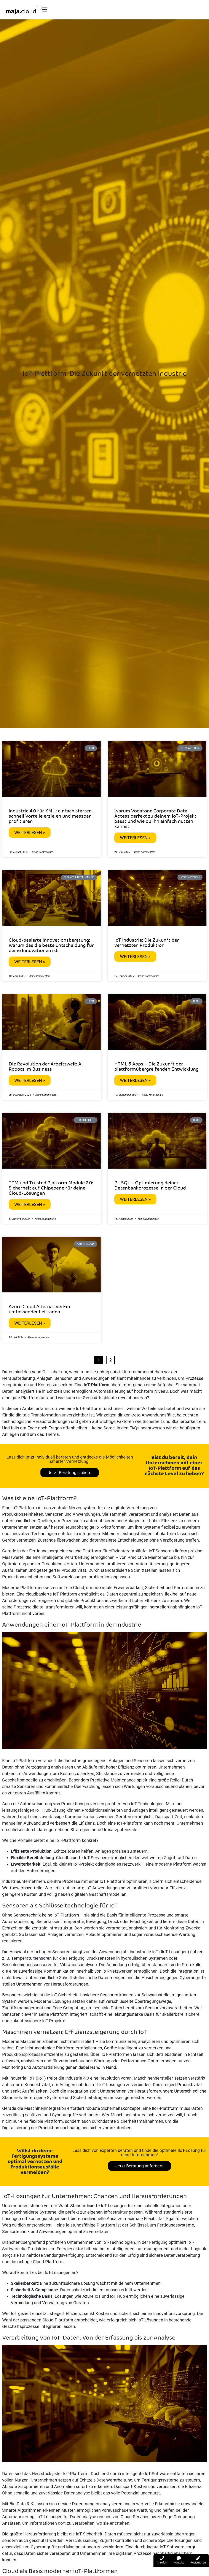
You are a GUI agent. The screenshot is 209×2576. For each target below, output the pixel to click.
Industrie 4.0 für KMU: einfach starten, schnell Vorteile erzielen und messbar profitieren (50, 816)
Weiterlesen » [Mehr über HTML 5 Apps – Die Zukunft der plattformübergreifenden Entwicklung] (135, 1080)
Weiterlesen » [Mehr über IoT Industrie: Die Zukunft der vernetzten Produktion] (135, 956)
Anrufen (162, 2560)
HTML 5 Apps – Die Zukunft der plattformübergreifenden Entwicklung (156, 1066)
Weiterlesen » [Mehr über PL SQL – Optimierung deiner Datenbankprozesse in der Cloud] (135, 1199)
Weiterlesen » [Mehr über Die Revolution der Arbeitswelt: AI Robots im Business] (29, 1080)
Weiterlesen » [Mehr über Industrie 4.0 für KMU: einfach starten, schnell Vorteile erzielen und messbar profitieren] (29, 832)
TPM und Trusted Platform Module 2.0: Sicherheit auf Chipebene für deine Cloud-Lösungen (51, 1188)
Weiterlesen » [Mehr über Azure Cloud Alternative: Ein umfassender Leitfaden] (29, 1323)
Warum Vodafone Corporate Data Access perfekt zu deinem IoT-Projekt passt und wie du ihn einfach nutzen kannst (155, 819)
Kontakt (179, 2560)
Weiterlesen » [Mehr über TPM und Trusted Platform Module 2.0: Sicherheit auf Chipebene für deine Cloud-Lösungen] (29, 1204)
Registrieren (198, 2560)
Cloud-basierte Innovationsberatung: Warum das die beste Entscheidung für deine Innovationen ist (51, 945)
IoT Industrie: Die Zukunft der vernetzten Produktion (146, 942)
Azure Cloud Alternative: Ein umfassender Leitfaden (39, 1309)
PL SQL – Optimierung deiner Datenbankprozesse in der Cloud (150, 1185)
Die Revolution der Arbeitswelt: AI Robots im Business (46, 1066)
